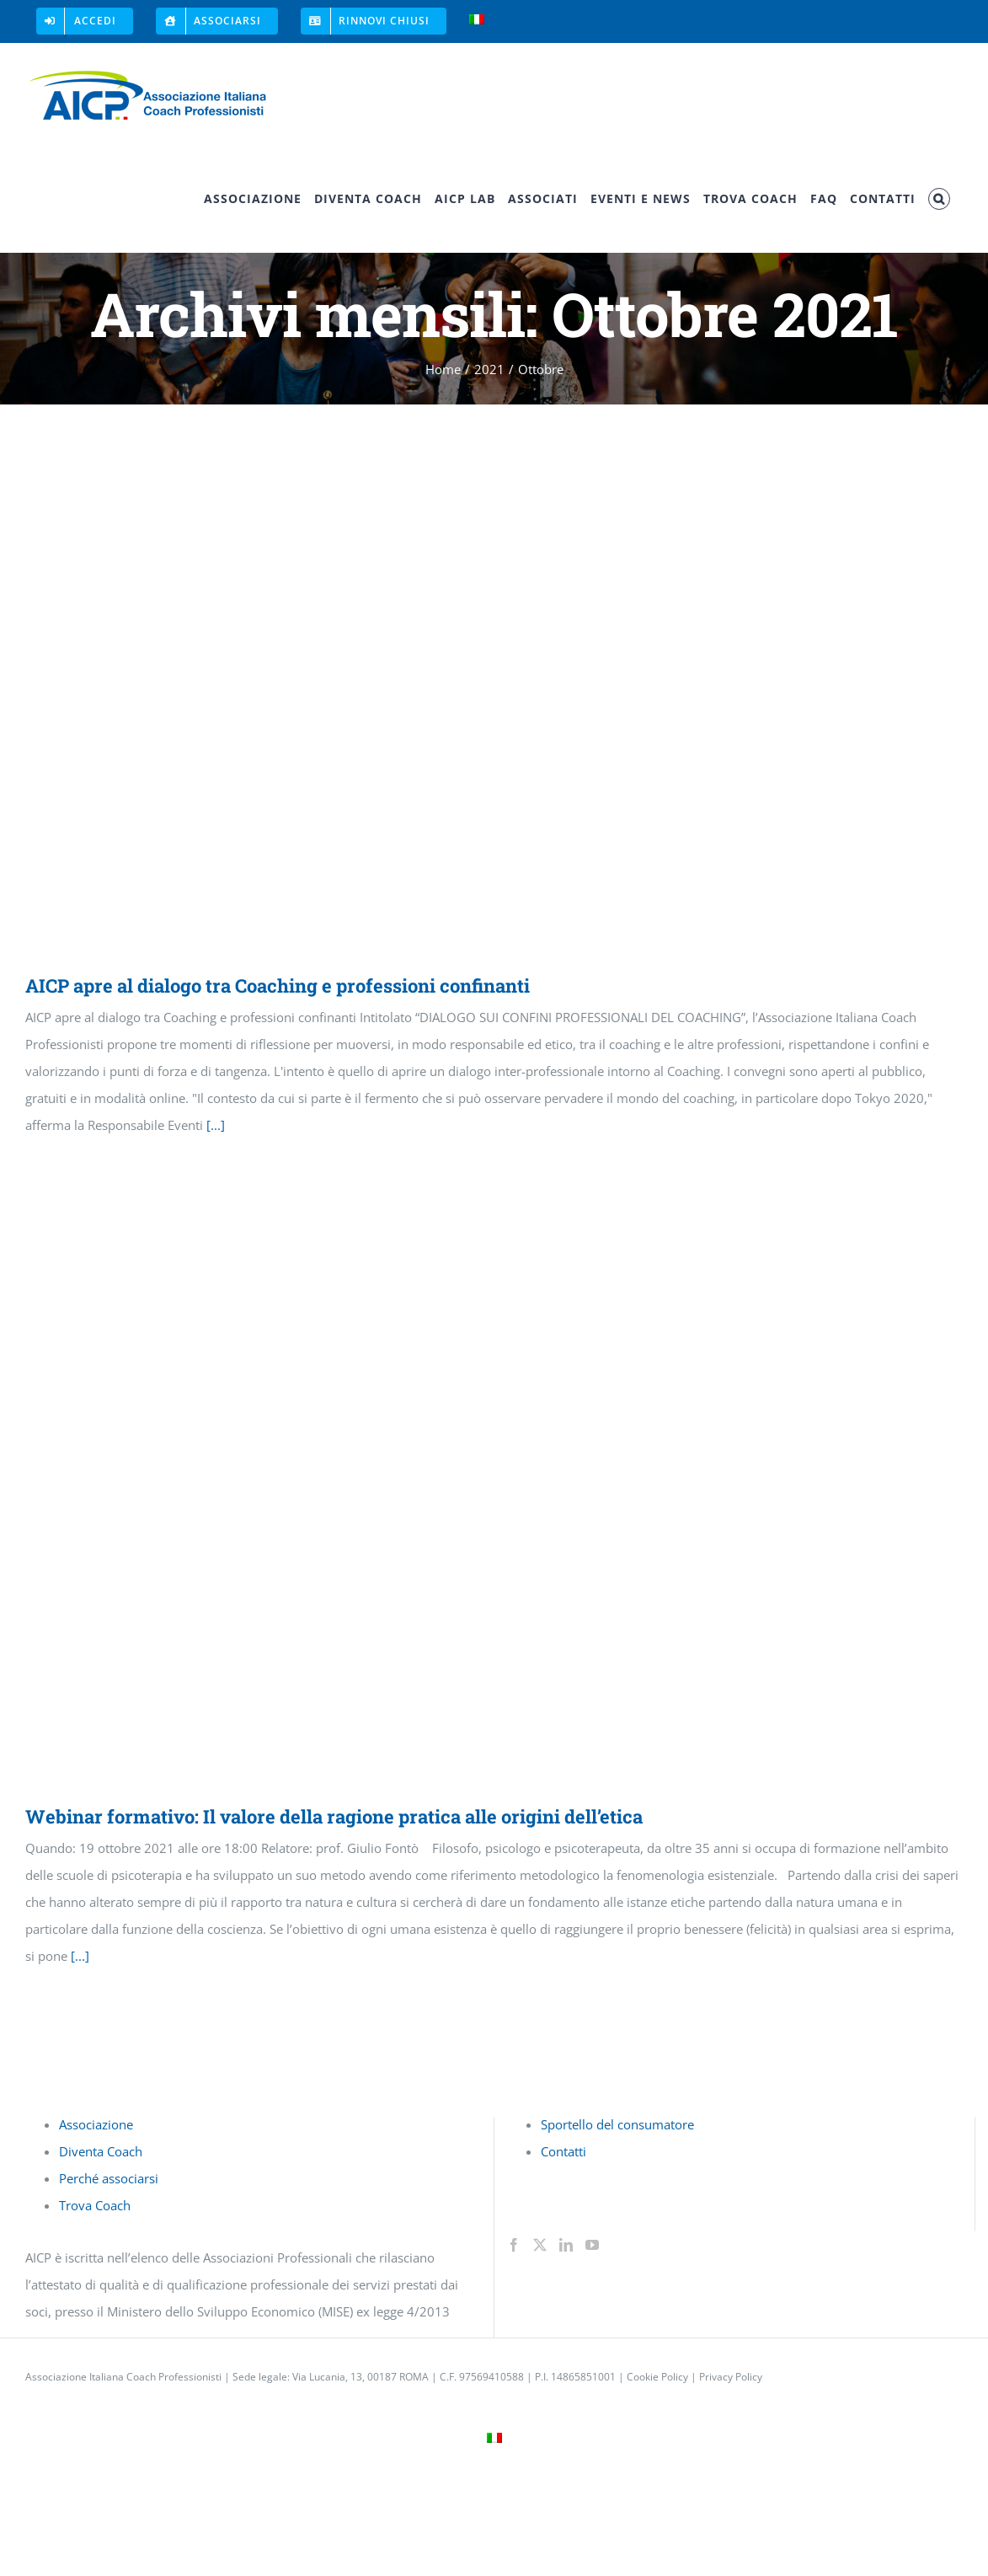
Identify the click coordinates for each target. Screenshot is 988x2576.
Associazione (96, 2124)
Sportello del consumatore (617, 2124)
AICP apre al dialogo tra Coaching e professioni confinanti (277, 985)
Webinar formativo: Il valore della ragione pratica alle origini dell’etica (334, 1816)
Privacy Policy (730, 2377)
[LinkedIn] (566, 2245)
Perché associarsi (108, 2178)
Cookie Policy (657, 2377)
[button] (939, 199)
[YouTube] (592, 2245)
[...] (215, 1125)
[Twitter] (540, 2245)
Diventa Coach (100, 2151)
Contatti (563, 2151)
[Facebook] (514, 2245)
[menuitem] (476, 21)
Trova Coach (95, 2205)
